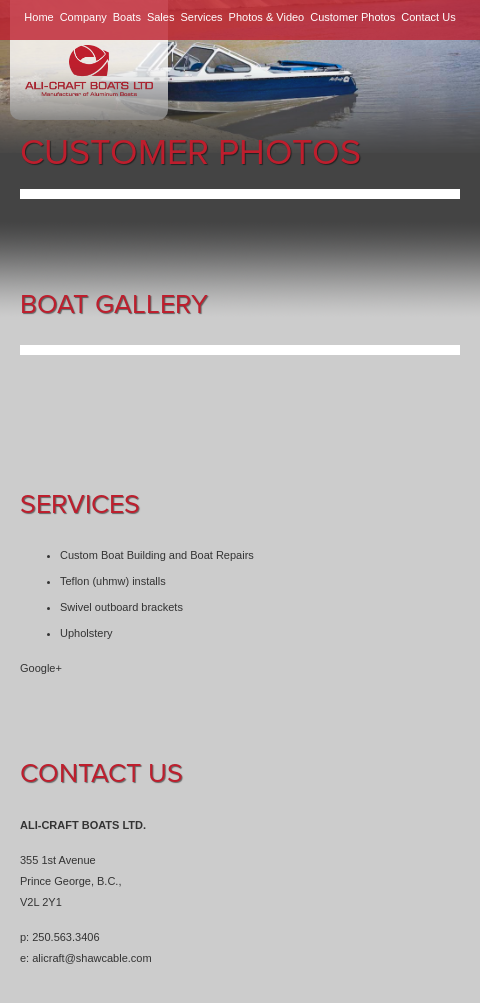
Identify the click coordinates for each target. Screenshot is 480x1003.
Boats (127, 17)
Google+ (41, 668)
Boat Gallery (114, 304)
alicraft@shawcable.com (91, 958)
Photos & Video (267, 17)
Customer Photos (352, 17)
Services (201, 17)
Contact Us (428, 17)
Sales (161, 17)
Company (83, 17)
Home (38, 17)
